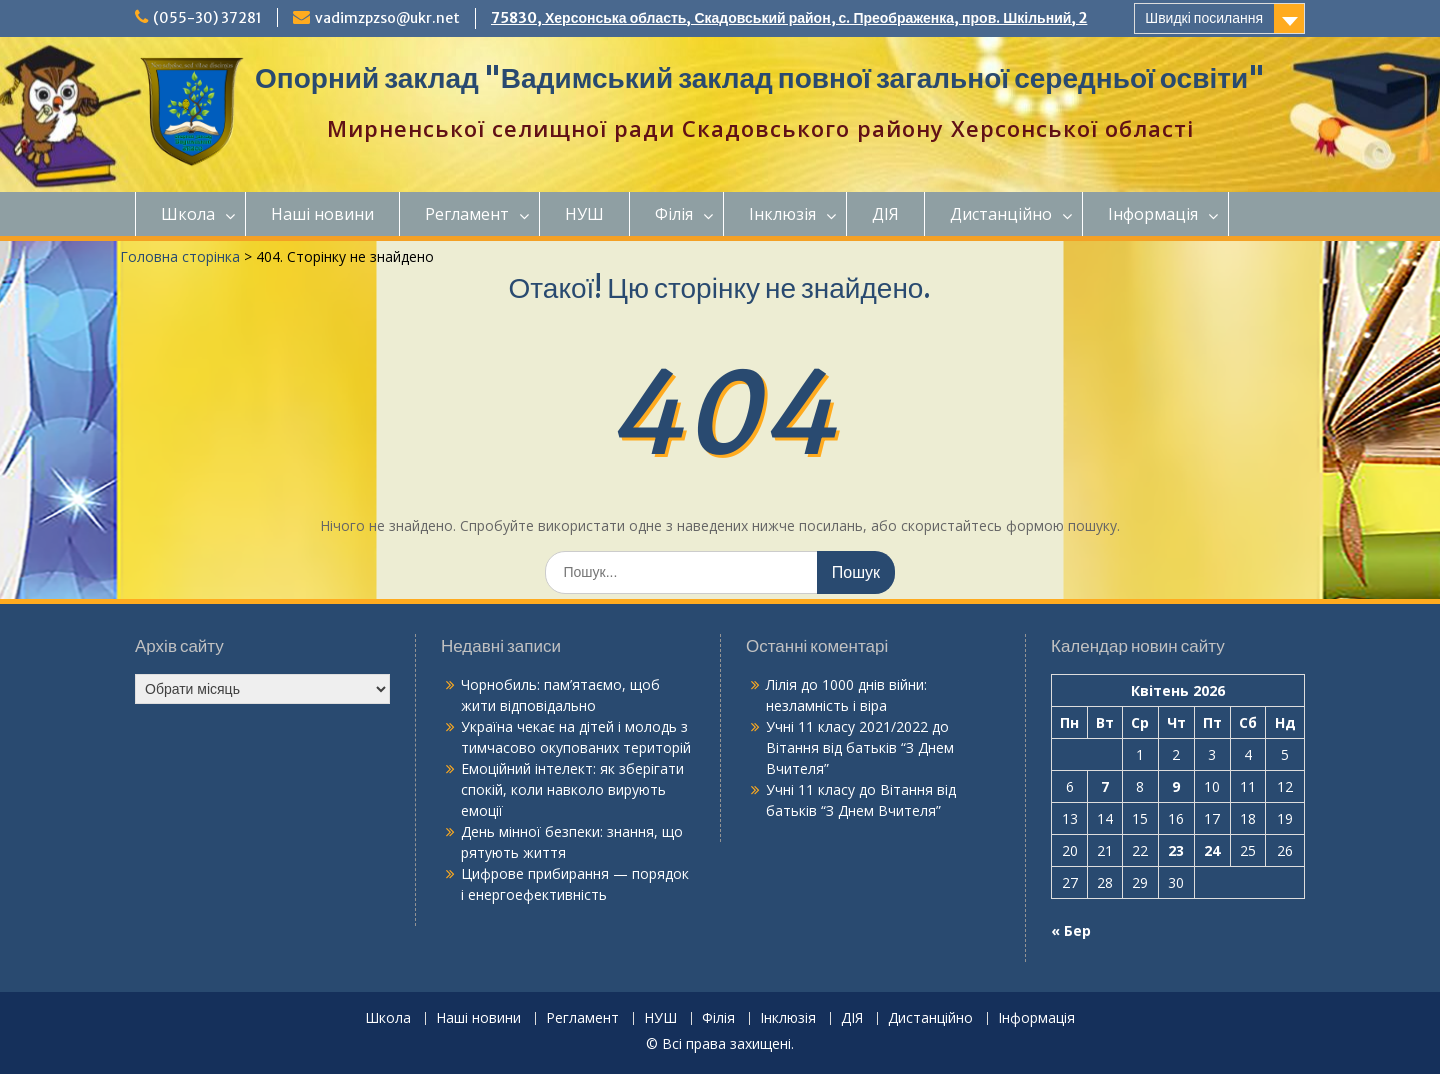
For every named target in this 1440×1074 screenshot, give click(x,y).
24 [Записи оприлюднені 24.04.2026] (1212, 850)
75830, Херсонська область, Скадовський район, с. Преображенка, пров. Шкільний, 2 (789, 18)
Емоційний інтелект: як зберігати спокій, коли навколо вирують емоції (572, 789)
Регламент (467, 214)
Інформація (1153, 214)
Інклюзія (782, 214)
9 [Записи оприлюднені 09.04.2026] (1176, 786)
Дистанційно (1001, 214)
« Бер (1071, 930)
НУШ (584, 214)
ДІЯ (885, 214)
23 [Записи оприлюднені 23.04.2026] (1176, 850)
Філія (674, 214)
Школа (188, 214)
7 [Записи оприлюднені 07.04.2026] (1105, 786)
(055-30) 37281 (207, 18)
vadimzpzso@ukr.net (387, 18)
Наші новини (322, 214)
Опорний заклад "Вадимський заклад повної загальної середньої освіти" (760, 78)
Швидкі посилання (1204, 18)
